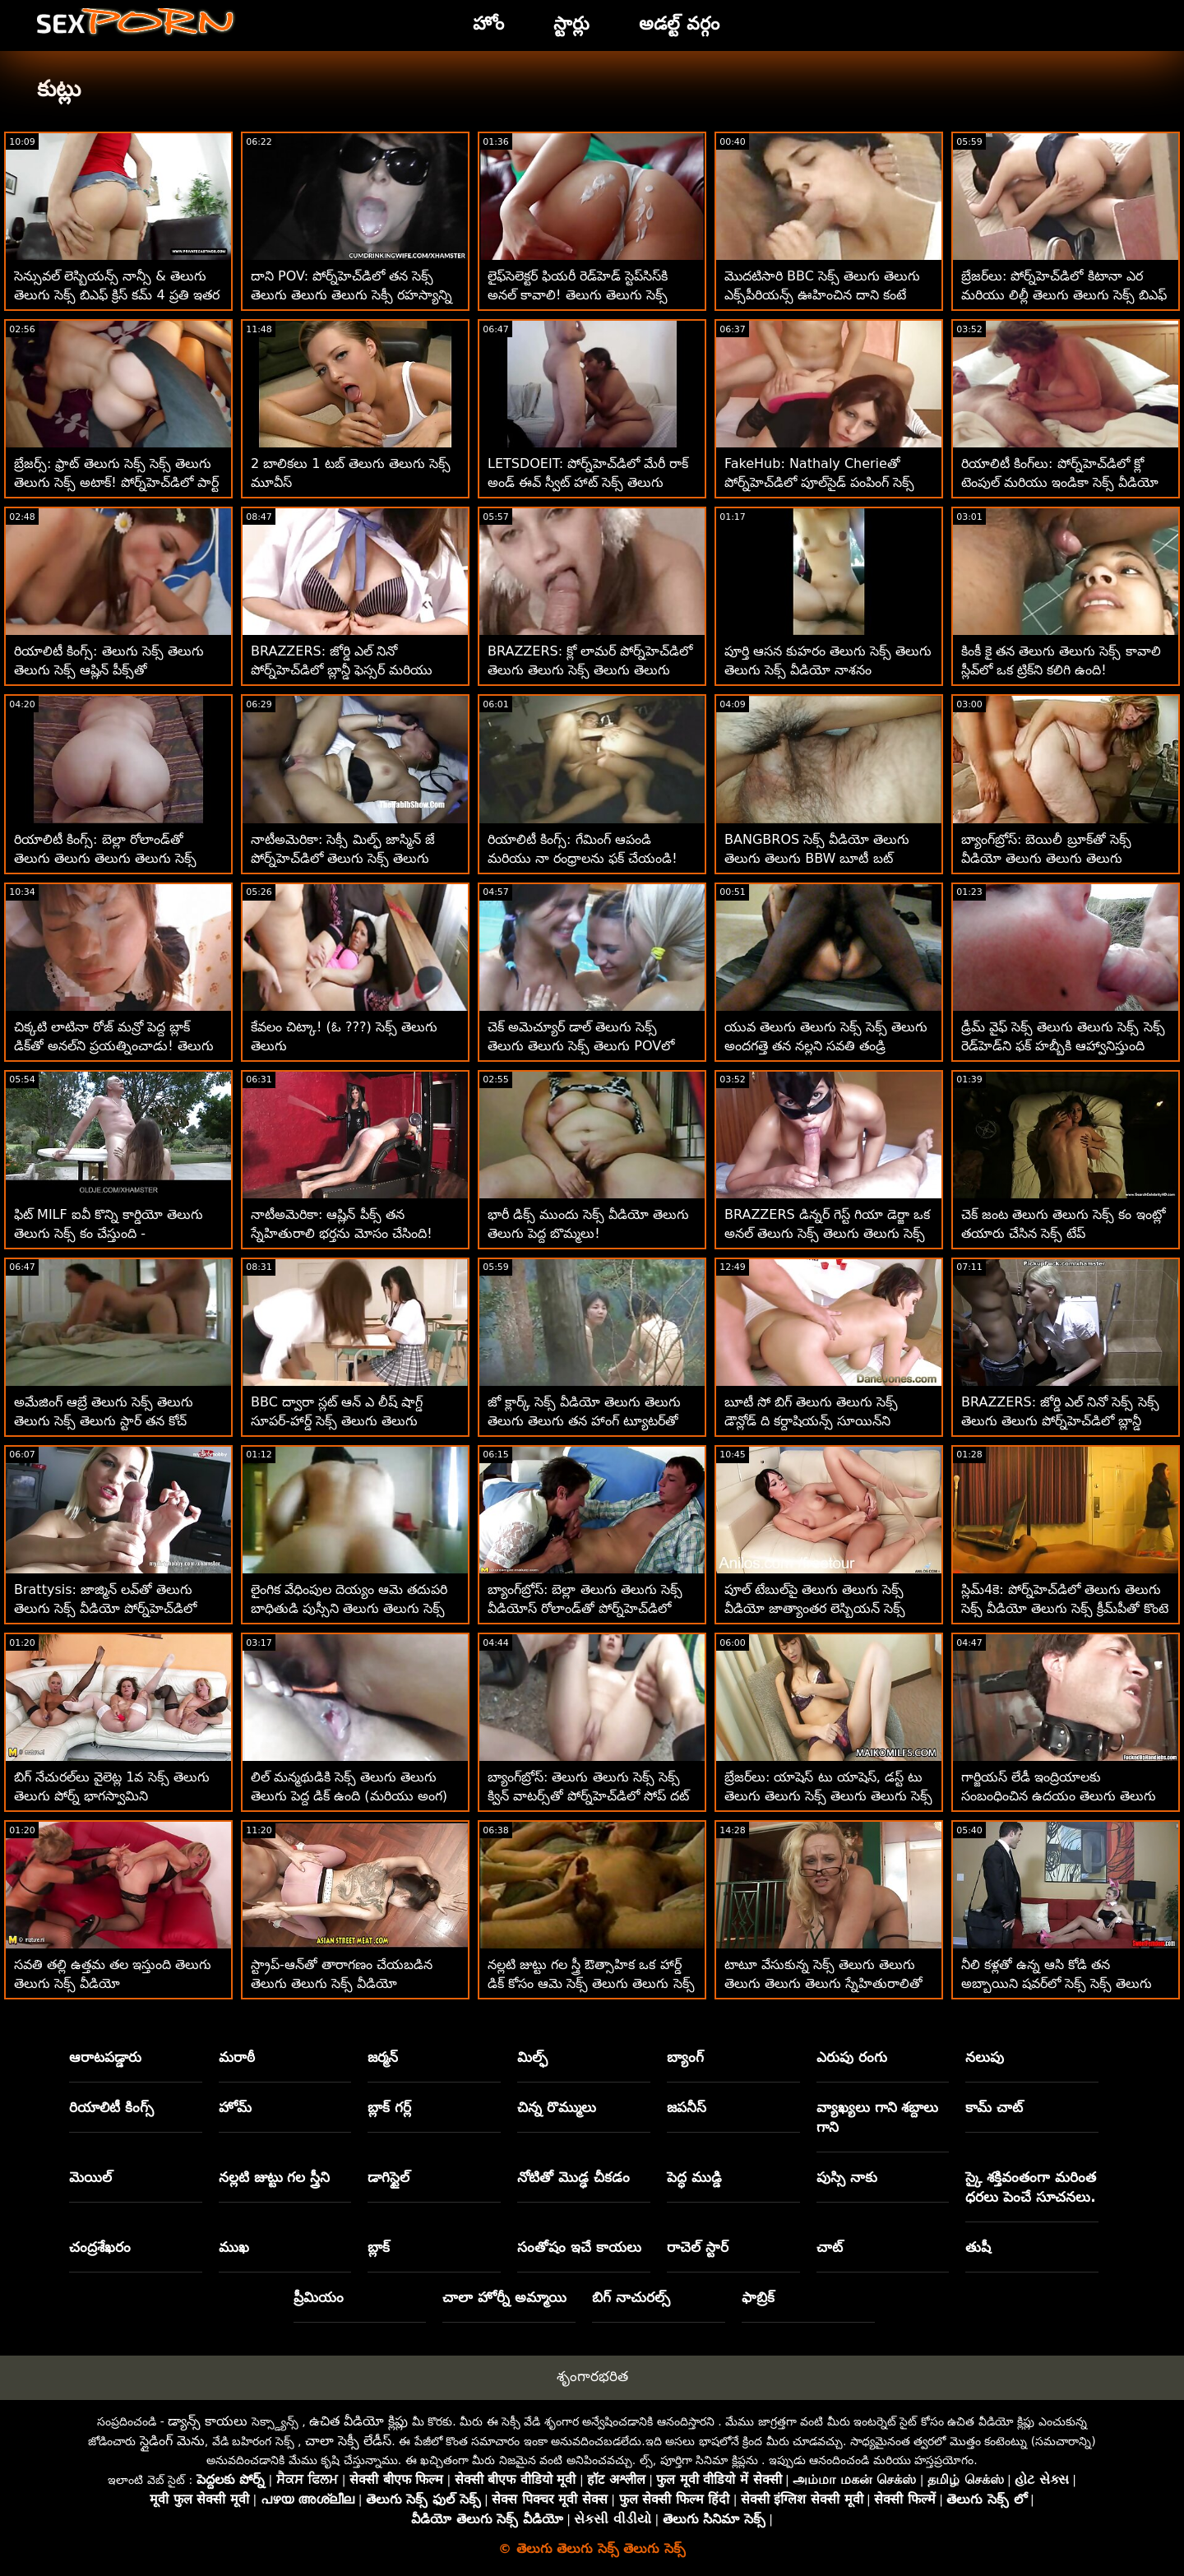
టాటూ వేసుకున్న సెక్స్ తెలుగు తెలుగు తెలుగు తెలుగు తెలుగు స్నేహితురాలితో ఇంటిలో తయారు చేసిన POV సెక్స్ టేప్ (823, 1983)
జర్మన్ (383, 2057)
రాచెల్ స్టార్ (697, 2247)
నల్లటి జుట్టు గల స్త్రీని (275, 2177)
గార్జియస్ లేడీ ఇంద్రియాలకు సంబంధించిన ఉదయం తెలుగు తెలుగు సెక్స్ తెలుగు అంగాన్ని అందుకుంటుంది (1058, 1796)
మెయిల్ (90, 2177)
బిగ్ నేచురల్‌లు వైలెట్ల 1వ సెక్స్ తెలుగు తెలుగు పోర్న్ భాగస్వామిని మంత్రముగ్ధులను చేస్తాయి (112, 1796)
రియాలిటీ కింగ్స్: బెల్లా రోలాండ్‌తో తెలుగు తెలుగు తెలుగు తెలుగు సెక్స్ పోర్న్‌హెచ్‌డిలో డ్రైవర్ (105, 858)
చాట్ (829, 2247)
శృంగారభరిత (592, 2376)
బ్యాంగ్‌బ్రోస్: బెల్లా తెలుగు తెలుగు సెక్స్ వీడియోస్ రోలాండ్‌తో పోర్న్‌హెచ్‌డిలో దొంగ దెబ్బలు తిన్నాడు (585, 1608)
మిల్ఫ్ (532, 2057)
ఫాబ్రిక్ (758, 2297)
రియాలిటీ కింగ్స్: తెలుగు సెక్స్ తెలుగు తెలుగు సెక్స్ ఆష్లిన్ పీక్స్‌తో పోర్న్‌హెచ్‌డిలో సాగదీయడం (109, 670)
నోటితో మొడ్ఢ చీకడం (573, 2177)
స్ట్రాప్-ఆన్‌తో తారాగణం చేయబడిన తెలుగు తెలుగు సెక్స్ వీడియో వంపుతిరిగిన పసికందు (341, 1983)
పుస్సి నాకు (846, 2177)
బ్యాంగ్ (685, 2057)
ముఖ (234, 2247)
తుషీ (978, 2247)
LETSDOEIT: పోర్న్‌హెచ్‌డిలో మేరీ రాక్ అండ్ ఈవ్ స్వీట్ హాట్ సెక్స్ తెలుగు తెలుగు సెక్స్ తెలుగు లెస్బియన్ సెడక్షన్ (588, 482)
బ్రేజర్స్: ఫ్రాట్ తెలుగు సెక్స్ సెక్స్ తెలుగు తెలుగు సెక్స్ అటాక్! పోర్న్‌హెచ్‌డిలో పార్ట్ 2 (116, 482)
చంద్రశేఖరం (100, 2247)
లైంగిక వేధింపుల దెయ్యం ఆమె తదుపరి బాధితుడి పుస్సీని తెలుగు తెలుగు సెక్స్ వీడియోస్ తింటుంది (349, 1608)
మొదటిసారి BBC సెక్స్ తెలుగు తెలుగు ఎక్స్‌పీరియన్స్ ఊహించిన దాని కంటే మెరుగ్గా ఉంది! (822, 295)
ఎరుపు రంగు (851, 2057)
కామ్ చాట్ (994, 2107)
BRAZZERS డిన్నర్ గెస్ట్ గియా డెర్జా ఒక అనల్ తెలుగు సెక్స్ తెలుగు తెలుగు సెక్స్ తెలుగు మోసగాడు (827, 1233)
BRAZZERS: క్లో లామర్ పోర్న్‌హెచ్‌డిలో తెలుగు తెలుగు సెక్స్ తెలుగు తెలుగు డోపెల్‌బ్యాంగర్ (590, 670)
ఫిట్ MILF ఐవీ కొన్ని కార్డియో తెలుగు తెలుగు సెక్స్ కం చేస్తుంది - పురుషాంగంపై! (108, 1233)
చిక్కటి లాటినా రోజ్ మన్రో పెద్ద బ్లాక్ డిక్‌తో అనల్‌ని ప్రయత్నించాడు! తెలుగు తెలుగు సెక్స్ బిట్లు (114, 1046)
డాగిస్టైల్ (388, 2177)
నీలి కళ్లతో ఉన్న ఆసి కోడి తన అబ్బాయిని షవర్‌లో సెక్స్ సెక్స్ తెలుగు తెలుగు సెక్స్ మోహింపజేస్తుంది (1056, 1983)
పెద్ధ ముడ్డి (694, 2177)
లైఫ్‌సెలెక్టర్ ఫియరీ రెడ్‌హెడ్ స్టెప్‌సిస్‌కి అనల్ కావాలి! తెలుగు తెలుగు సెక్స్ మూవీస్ (578, 295)
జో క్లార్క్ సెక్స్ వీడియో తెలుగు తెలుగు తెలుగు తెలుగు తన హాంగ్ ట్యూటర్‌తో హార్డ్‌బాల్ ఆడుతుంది (584, 1421)
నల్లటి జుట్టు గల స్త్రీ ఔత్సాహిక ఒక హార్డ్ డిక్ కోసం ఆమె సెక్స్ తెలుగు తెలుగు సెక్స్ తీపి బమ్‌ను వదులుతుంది (591, 1983)
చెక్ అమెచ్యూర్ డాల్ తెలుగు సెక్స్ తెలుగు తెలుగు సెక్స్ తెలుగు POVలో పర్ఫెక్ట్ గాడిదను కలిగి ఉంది (581, 1046)
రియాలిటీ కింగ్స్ (111, 2107)
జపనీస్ (686, 2107)
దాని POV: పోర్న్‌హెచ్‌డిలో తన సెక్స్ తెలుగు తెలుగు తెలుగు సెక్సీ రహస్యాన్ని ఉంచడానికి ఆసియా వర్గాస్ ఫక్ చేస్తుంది (351, 295)
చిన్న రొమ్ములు (556, 2107)
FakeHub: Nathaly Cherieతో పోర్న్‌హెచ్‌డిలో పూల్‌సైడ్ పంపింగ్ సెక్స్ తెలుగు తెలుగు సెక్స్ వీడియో (819, 482)
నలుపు (984, 2057)
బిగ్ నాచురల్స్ (631, 2297)
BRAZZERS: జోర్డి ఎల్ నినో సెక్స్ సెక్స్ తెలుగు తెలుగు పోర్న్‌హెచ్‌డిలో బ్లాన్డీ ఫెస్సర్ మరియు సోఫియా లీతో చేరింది (1060, 1421)
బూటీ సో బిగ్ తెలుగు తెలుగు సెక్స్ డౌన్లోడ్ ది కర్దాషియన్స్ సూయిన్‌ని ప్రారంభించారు (811, 1421)
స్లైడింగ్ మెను (172, 2441)
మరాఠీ (237, 2057)
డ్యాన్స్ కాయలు (207, 2421)
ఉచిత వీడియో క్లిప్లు (358, 2421)
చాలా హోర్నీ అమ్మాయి (504, 2297)
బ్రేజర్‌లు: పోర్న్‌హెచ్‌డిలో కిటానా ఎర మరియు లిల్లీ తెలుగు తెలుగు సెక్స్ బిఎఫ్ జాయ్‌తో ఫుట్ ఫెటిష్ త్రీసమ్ (1064, 295)
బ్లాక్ (379, 2247)
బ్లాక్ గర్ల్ (389, 2107)
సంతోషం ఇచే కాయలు (579, 2247)
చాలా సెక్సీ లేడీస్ (348, 2441)
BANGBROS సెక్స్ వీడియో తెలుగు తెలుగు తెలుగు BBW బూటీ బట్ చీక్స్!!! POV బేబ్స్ (816, 858)
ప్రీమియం (319, 2297)
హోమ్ (235, 2107)
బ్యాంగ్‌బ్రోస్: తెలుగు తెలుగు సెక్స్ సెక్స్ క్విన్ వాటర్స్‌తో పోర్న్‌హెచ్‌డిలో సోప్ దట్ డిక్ (588, 1796)
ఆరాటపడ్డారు (105, 2057)
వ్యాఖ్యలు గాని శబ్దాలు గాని (877, 2117)
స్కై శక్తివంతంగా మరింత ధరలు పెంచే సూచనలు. (1030, 2187)
